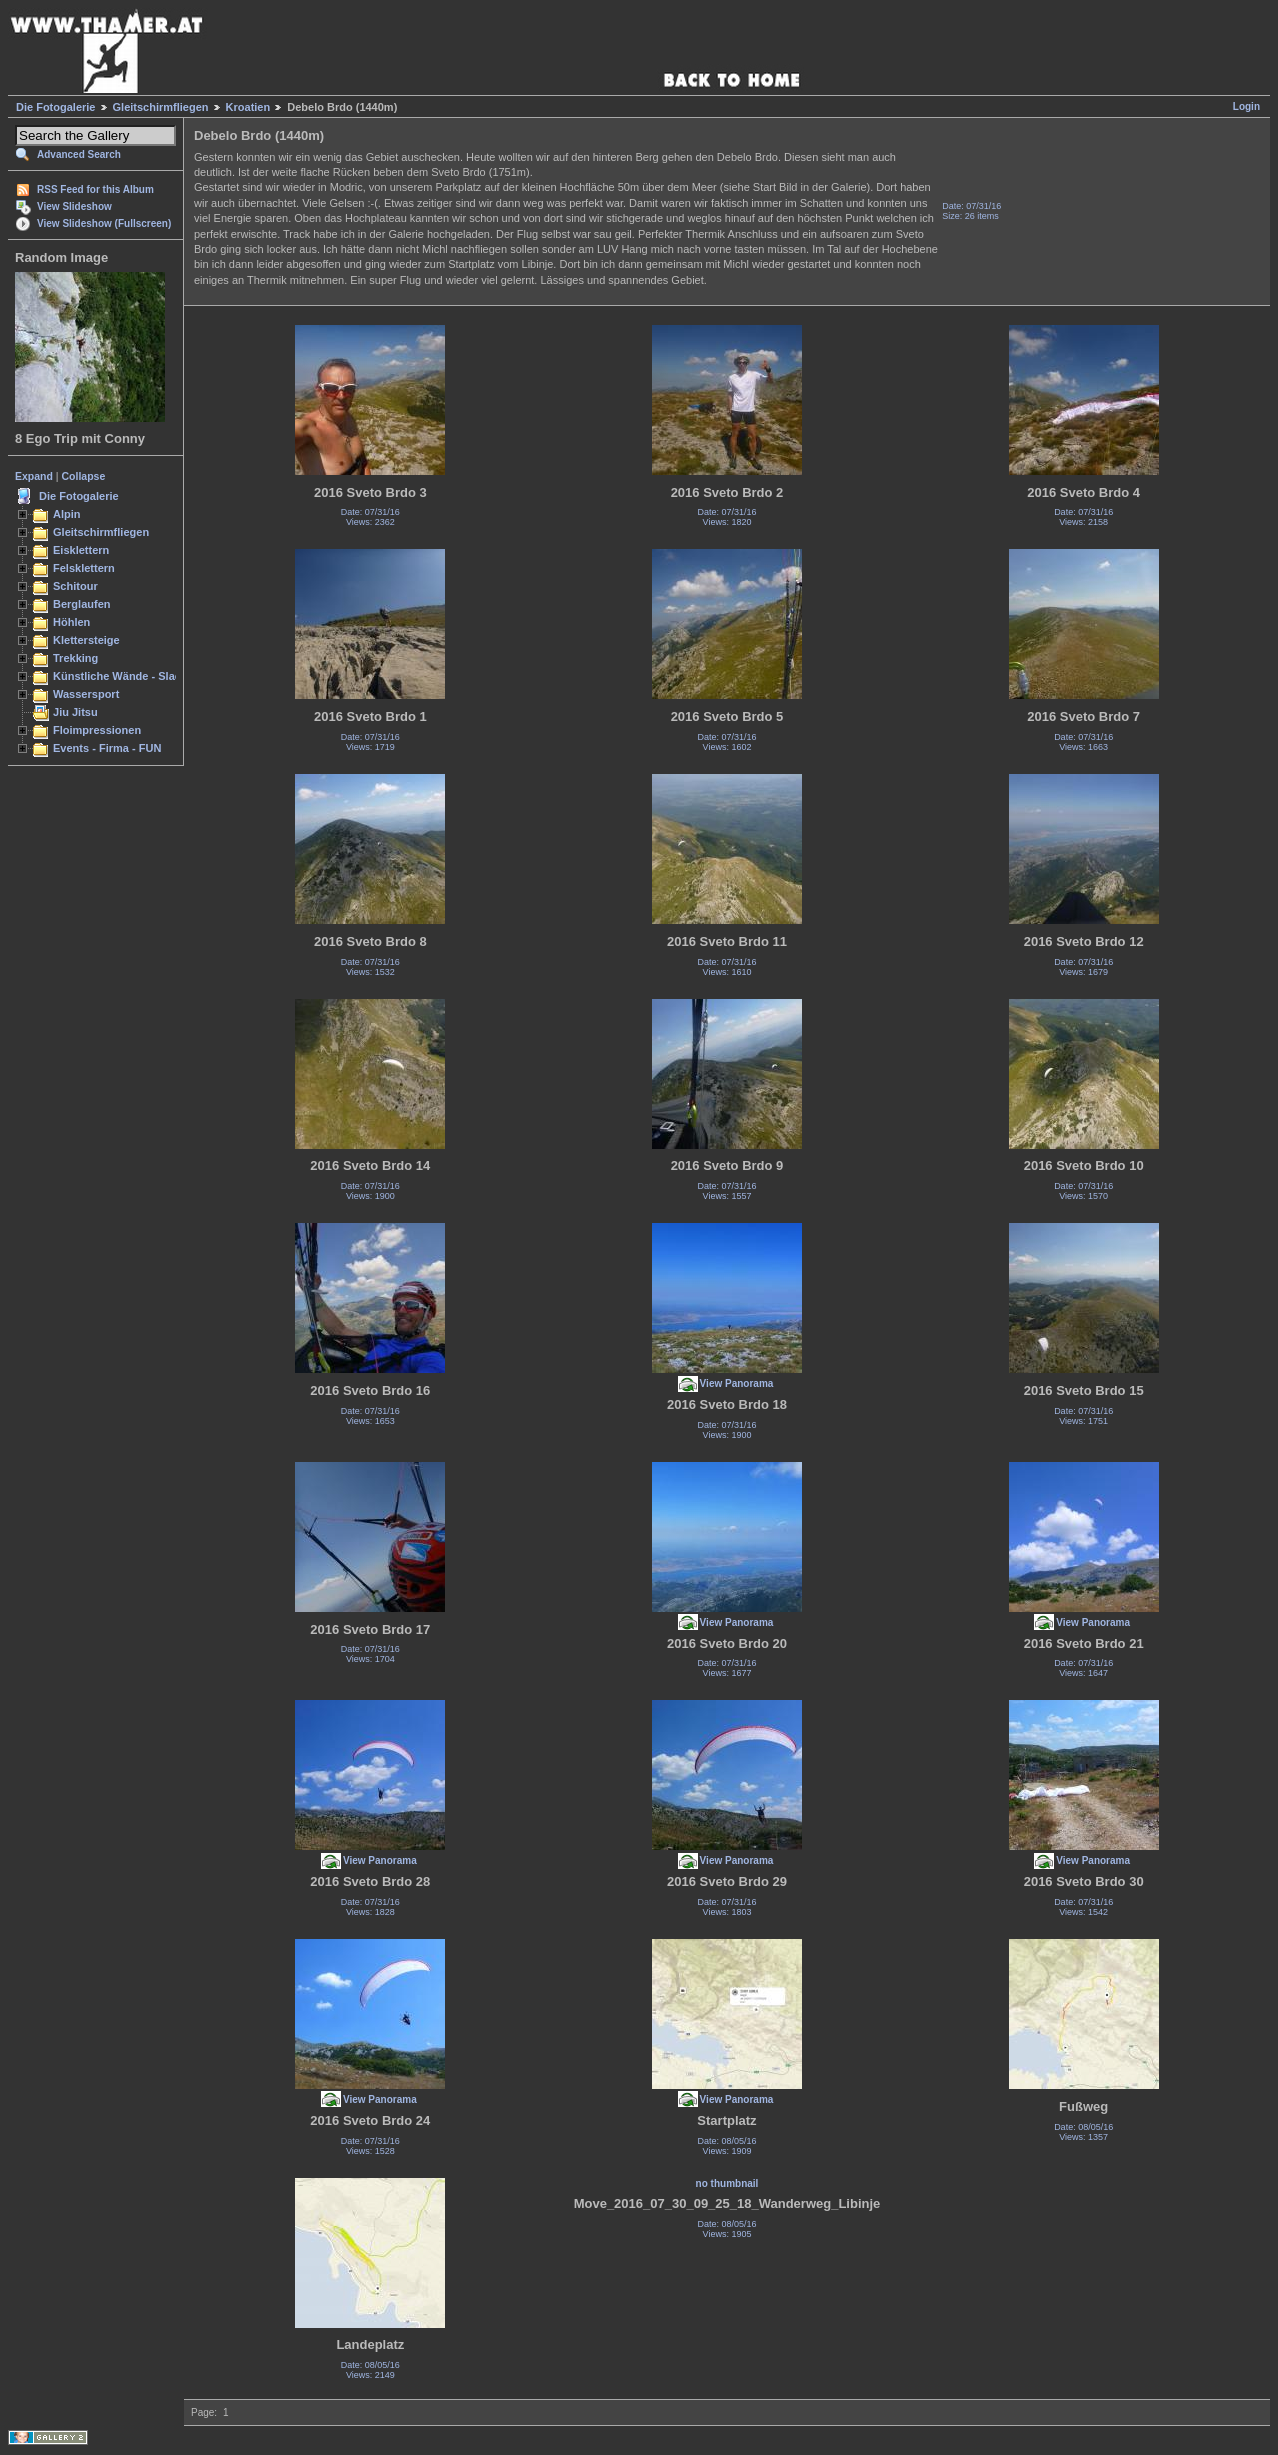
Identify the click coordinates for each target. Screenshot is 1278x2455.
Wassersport (86, 694)
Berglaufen (82, 604)
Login (1246, 106)
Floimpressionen (97, 730)
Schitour (75, 586)
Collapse (84, 476)
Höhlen (71, 622)
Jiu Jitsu (75, 712)
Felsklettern (84, 568)
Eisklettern (81, 550)
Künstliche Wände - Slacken (126, 676)
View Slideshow (74, 206)
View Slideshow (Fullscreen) (104, 223)
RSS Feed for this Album (95, 189)
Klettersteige (86, 640)
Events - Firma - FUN (107, 748)
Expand (34, 476)
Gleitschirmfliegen (161, 107)
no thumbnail (727, 2183)
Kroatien (248, 107)
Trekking (75, 658)
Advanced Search (79, 154)
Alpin (67, 514)
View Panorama (737, 1383)
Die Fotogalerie (55, 107)
